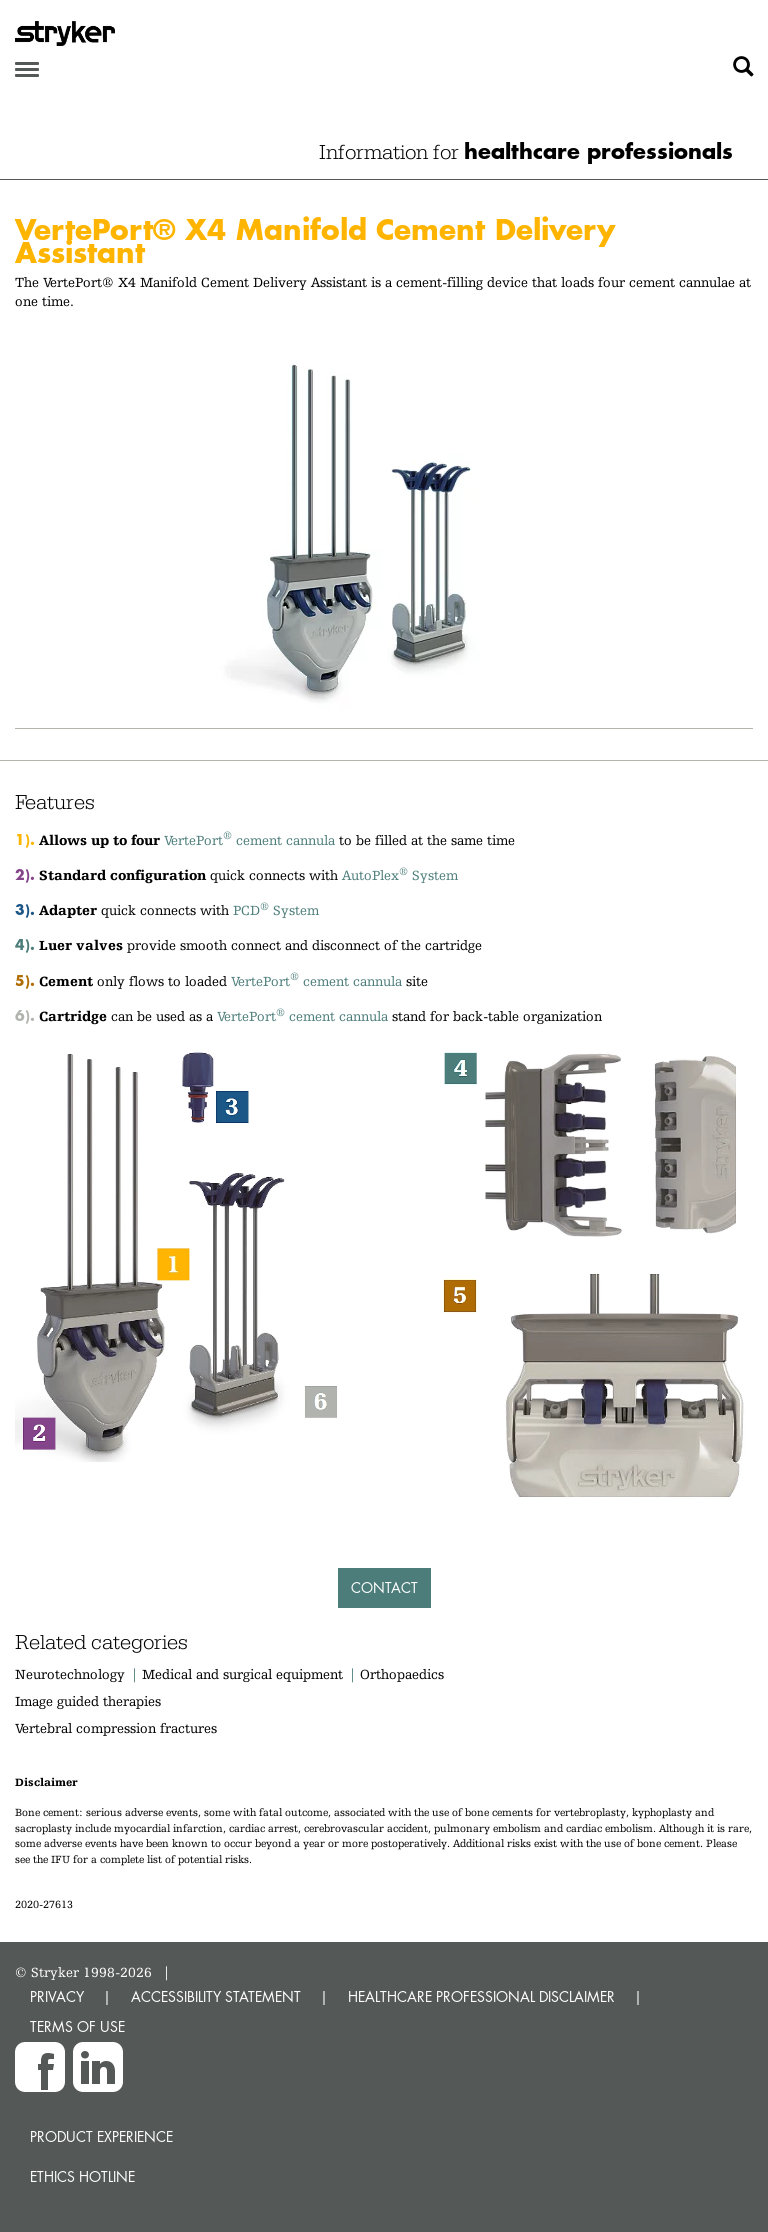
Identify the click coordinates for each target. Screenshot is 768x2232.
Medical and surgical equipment (244, 1674)
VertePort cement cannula (249, 840)
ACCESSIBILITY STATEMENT (216, 1996)
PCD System (276, 910)
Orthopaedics (402, 1674)
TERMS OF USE (77, 2026)
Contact (384, 1587)
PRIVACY (57, 1996)
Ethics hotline (82, 2176)
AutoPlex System (400, 875)
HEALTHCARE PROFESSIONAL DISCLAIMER (481, 1996)
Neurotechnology (70, 1674)
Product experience (101, 2136)
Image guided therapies (88, 1701)
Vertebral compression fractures (116, 1728)
